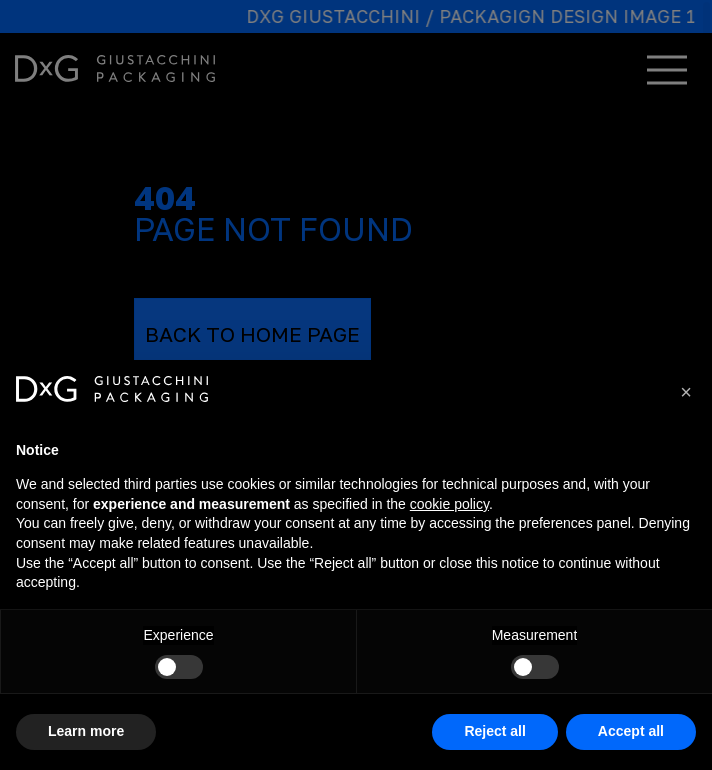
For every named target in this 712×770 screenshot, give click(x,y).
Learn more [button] (86, 731)
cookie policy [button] (449, 504)
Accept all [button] (631, 731)
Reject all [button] (494, 731)
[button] (686, 392)
